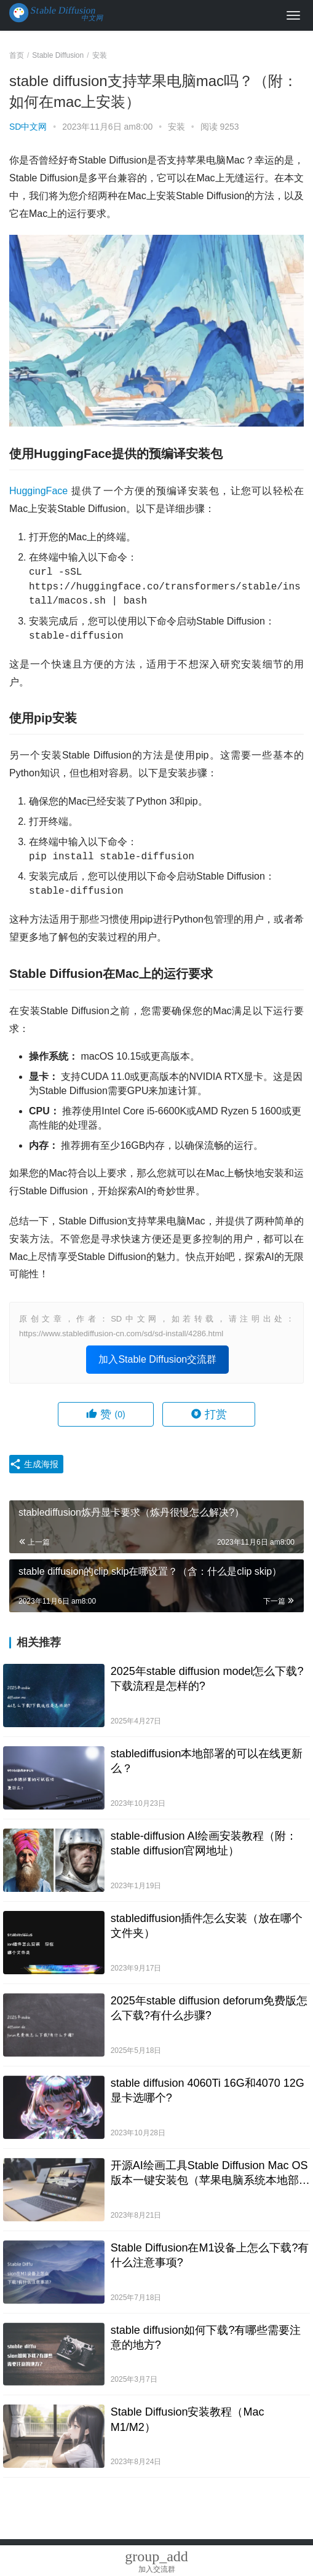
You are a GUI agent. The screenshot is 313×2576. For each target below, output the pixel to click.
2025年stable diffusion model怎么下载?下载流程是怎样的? (207, 1678)
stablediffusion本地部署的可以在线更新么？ (207, 1760)
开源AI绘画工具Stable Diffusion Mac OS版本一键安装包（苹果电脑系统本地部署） (209, 2173)
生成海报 (33, 1464)
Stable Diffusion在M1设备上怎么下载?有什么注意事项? (210, 2255)
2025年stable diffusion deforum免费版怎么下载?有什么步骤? (209, 2008)
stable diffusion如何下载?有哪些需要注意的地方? (206, 2337)
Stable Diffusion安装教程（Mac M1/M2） (187, 2419)
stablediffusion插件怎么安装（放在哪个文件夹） (207, 1925)
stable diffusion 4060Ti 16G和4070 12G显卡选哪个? (207, 2090)
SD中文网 (28, 127)
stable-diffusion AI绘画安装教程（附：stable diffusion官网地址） (204, 1843)
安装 (176, 127)
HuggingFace (38, 491)
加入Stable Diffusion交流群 (157, 1359)
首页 (16, 55)
